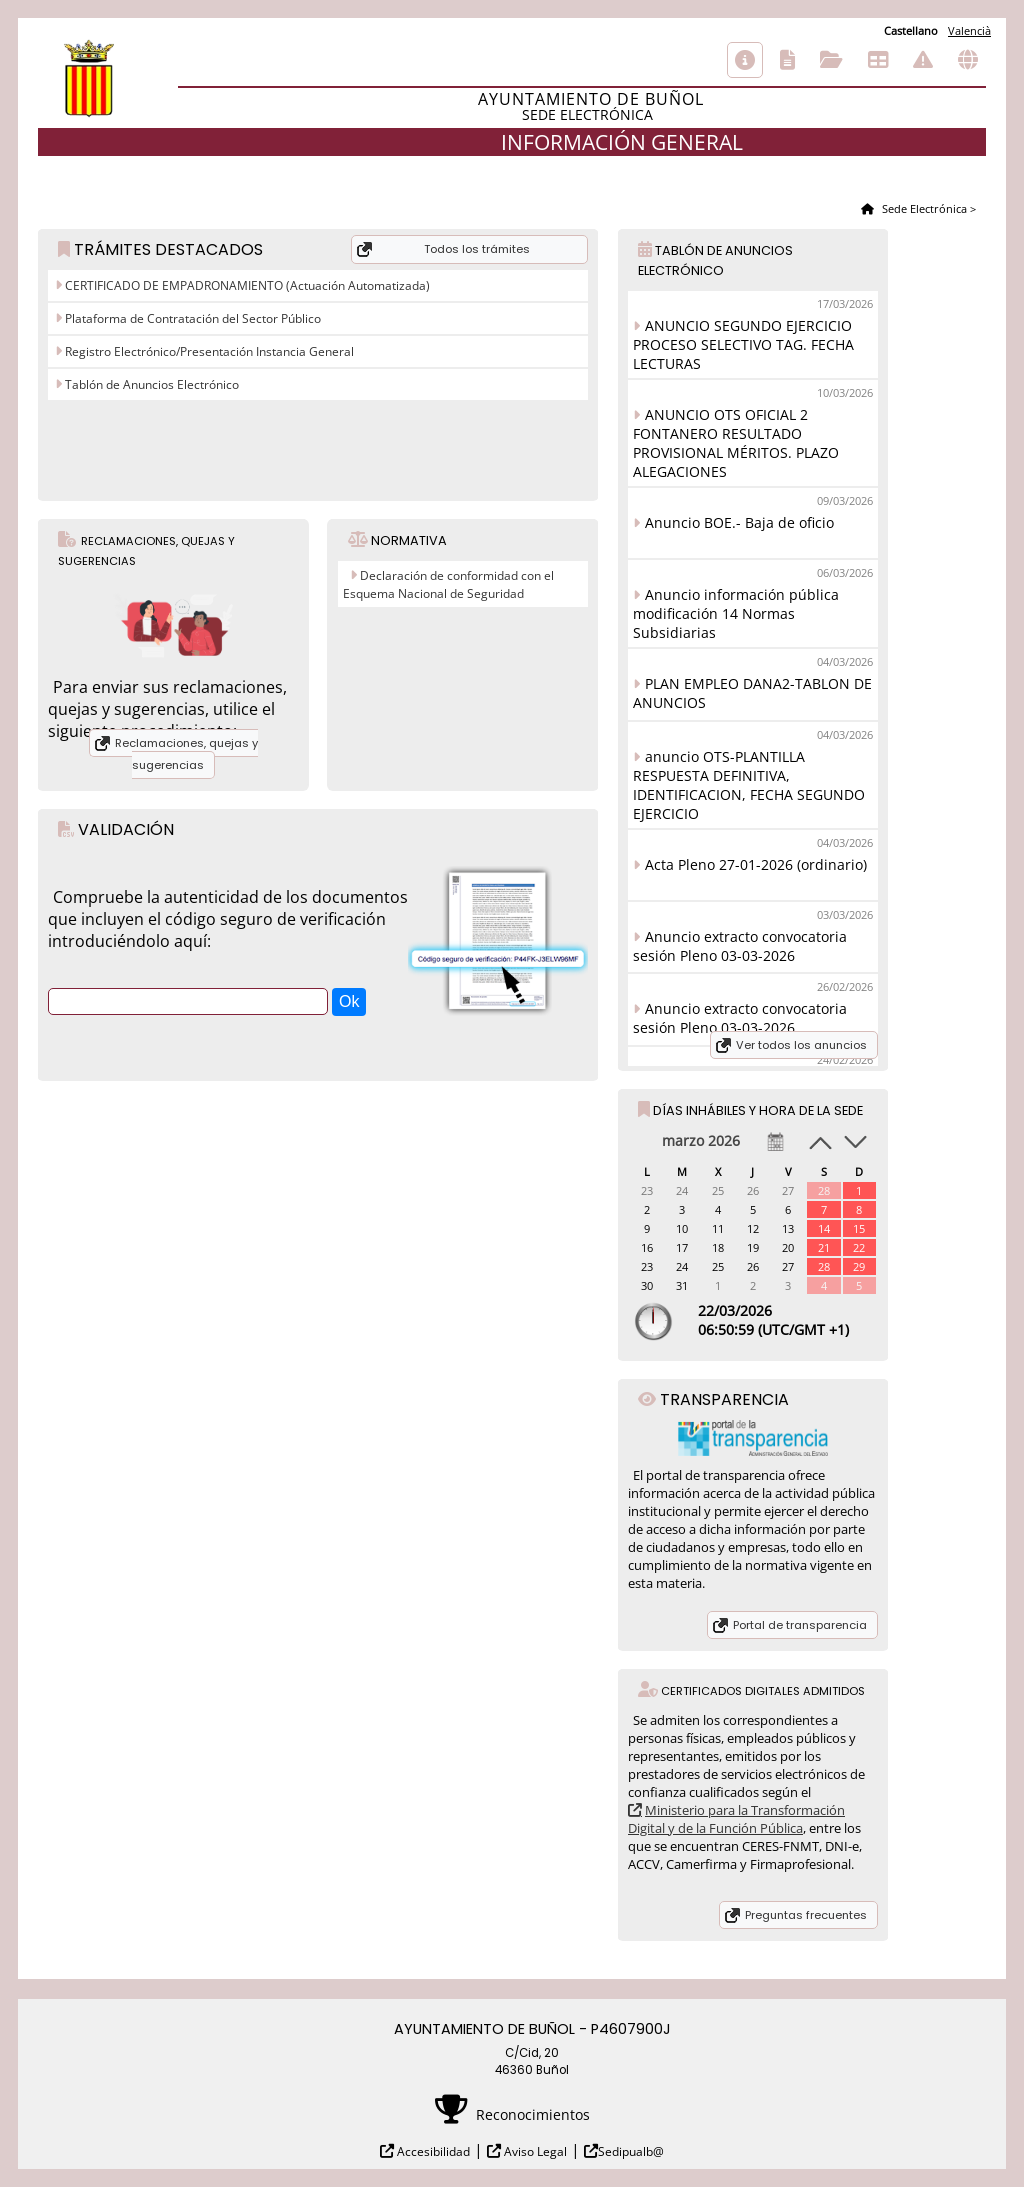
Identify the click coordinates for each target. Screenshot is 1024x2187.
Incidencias (923, 60)
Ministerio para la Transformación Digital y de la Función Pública (736, 1819)
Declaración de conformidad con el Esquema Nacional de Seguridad (448, 584)
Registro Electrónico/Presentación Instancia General (208, 351)
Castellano (911, 30)
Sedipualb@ (631, 2151)
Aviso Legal (534, 2151)
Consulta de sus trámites (831, 60)
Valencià (969, 30)
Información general (745, 60)
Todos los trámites (477, 249)
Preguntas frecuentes (806, 1915)
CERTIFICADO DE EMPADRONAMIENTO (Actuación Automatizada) (246, 285)
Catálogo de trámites (787, 60)
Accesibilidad (432, 2151)
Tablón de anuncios (878, 60)
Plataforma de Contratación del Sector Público (191, 318)
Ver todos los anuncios (801, 1045)
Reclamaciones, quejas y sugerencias (186, 754)
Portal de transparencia (800, 1625)
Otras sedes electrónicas (968, 60)
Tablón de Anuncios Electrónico (150, 384)
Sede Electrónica (923, 208)
